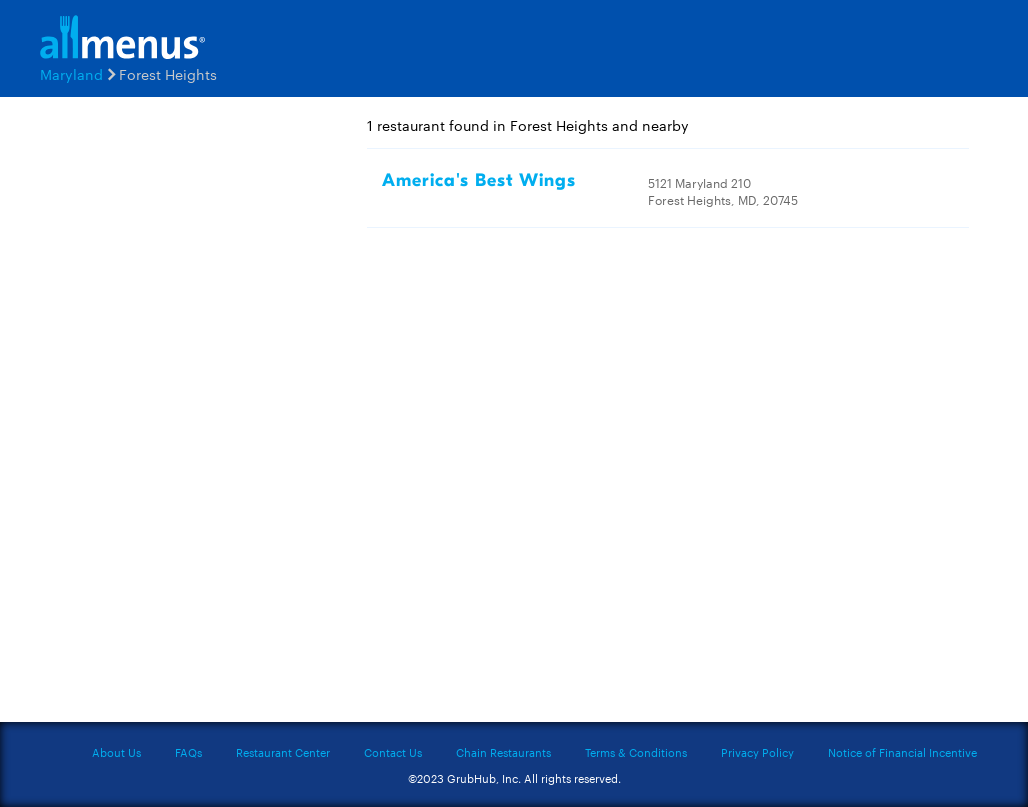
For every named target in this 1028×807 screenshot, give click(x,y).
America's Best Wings (479, 180)
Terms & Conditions (636, 752)
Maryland (71, 74)
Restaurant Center (283, 752)
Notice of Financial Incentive (902, 752)
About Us (116, 752)
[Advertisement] (179, 417)
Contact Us (393, 752)
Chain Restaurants (503, 752)
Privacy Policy (757, 752)
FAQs (188, 752)
